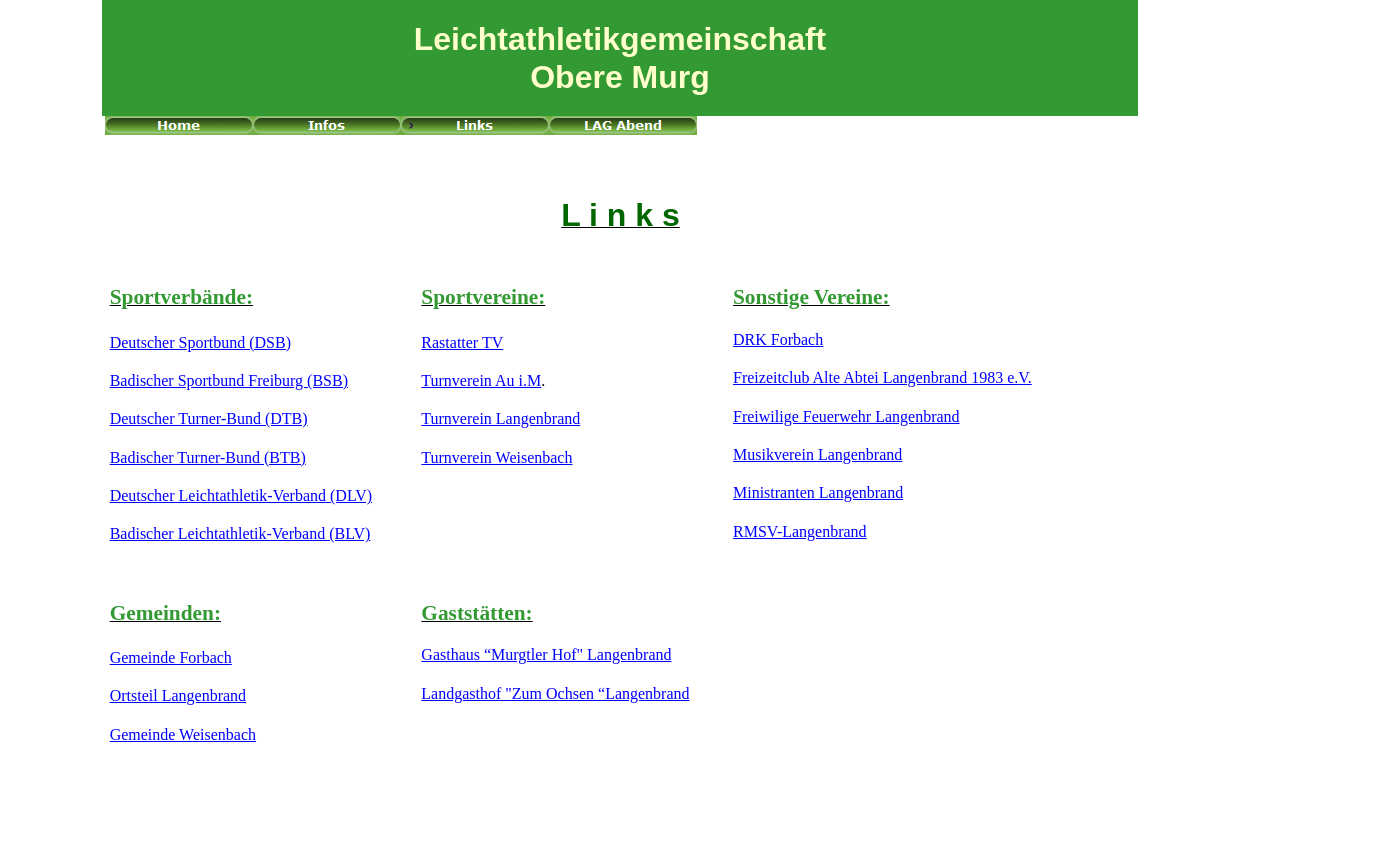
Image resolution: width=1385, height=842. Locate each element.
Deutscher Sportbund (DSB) (200, 342)
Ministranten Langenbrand (818, 492)
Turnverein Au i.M (481, 380)
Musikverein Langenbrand (817, 454)
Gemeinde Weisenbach (183, 734)
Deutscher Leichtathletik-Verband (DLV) (241, 495)
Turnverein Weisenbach (496, 457)
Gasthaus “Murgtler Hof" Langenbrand (546, 654)
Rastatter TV (462, 342)
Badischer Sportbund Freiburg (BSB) (229, 380)
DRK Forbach (778, 339)
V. (1025, 377)
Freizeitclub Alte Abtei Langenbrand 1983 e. (875, 377)
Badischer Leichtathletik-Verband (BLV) (240, 533)
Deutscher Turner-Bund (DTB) (209, 418)
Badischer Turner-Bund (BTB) (208, 457)
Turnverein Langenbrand (500, 418)
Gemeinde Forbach (171, 657)
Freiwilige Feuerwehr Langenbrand (846, 416)
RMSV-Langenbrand (800, 531)
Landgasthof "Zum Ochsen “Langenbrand (555, 693)
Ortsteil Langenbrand (178, 695)
